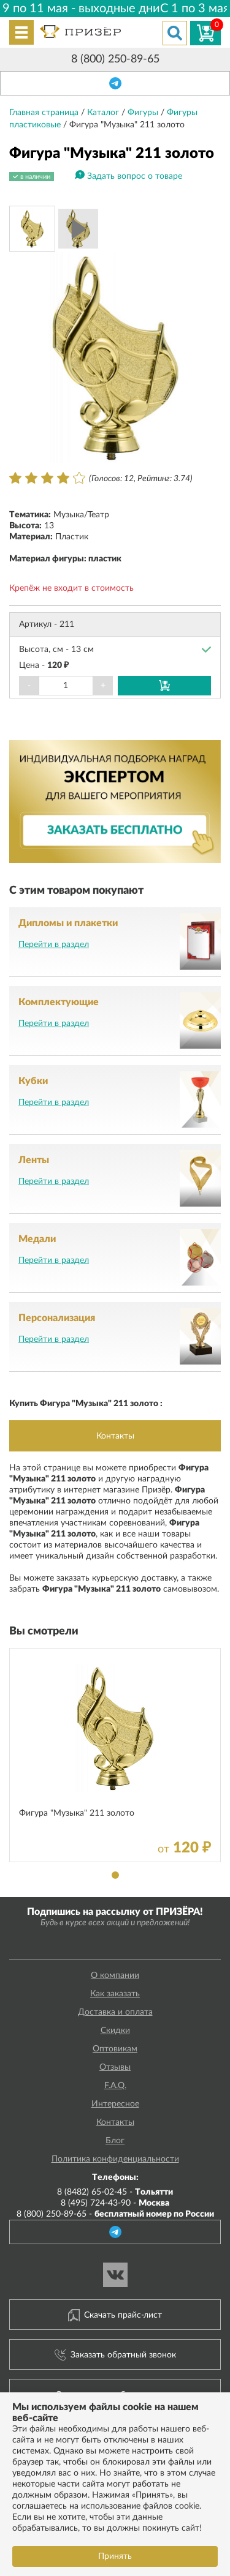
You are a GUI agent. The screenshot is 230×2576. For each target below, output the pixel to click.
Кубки (33, 1081)
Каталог (104, 112)
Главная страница (45, 112)
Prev (25, 357)
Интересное (115, 2104)
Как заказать (115, 1994)
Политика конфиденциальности (115, 2159)
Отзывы (115, 2067)
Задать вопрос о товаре (134, 176)
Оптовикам (115, 2049)
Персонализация (56, 1318)
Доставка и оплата (115, 2012)
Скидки (115, 2030)
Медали (37, 1239)
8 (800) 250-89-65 (115, 59)
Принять (115, 2556)
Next (205, 357)
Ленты (33, 1160)
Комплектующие (58, 1002)
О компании (115, 1975)
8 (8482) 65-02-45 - (115, 2192)
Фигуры (144, 112)
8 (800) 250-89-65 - (115, 2214)
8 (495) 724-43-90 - (115, 2203)
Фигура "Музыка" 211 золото (76, 1813)
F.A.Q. (115, 2085)
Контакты (115, 1436)
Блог (115, 2140)
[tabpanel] (115, 1755)
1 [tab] (115, 1875)
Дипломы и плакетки (68, 923)
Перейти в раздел (53, 944)
